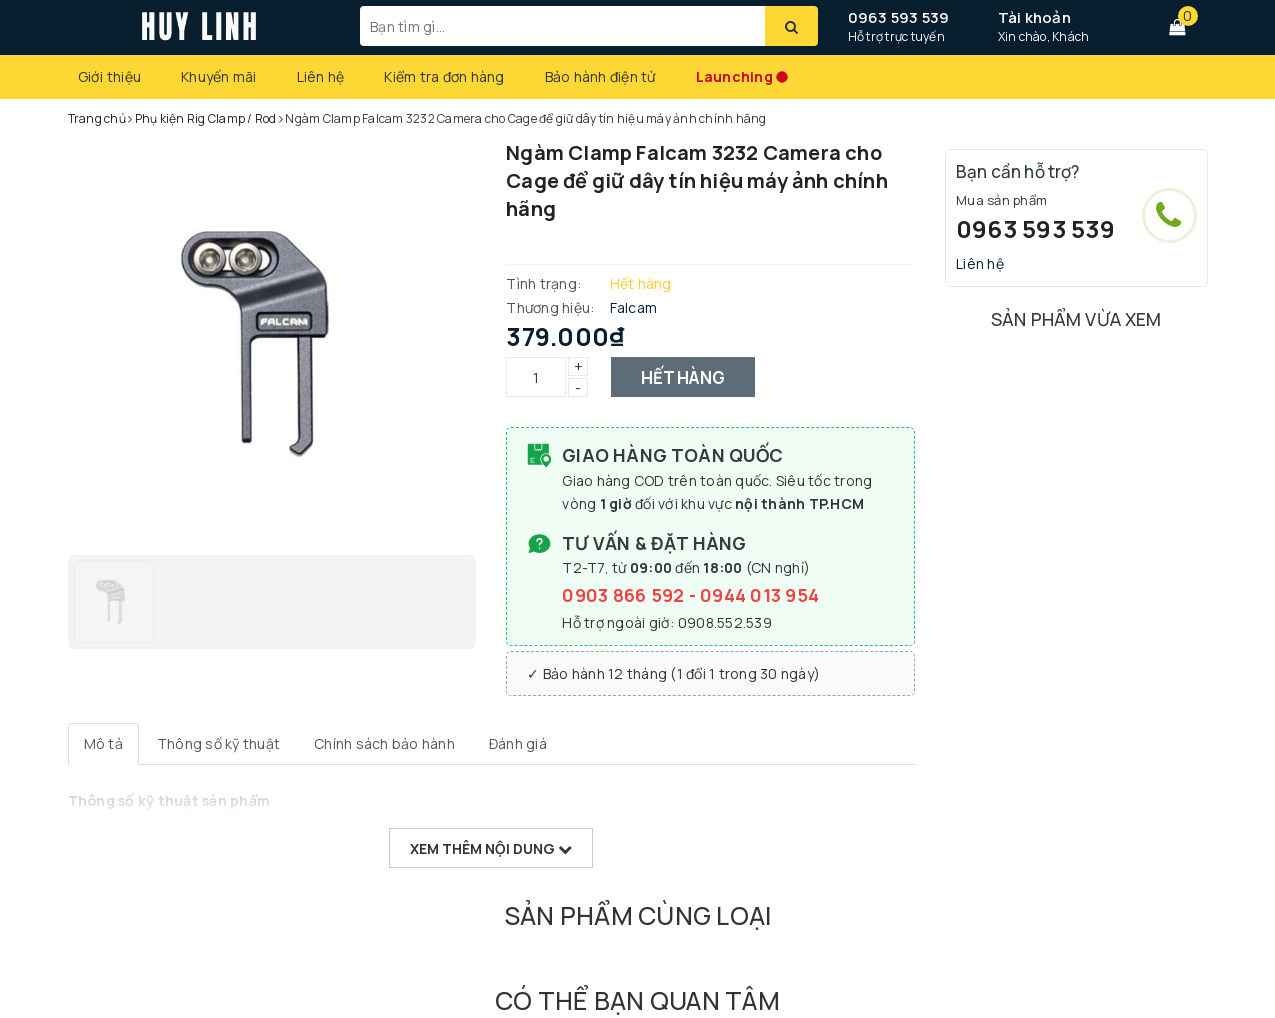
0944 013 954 (759, 595)
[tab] (103, 744)
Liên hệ (321, 76)
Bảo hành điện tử (600, 76)
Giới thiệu (110, 76)
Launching (734, 76)
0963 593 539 (899, 17)
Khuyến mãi (219, 76)
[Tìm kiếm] (791, 26)
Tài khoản (1034, 17)
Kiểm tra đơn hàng (444, 76)
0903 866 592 (625, 595)
